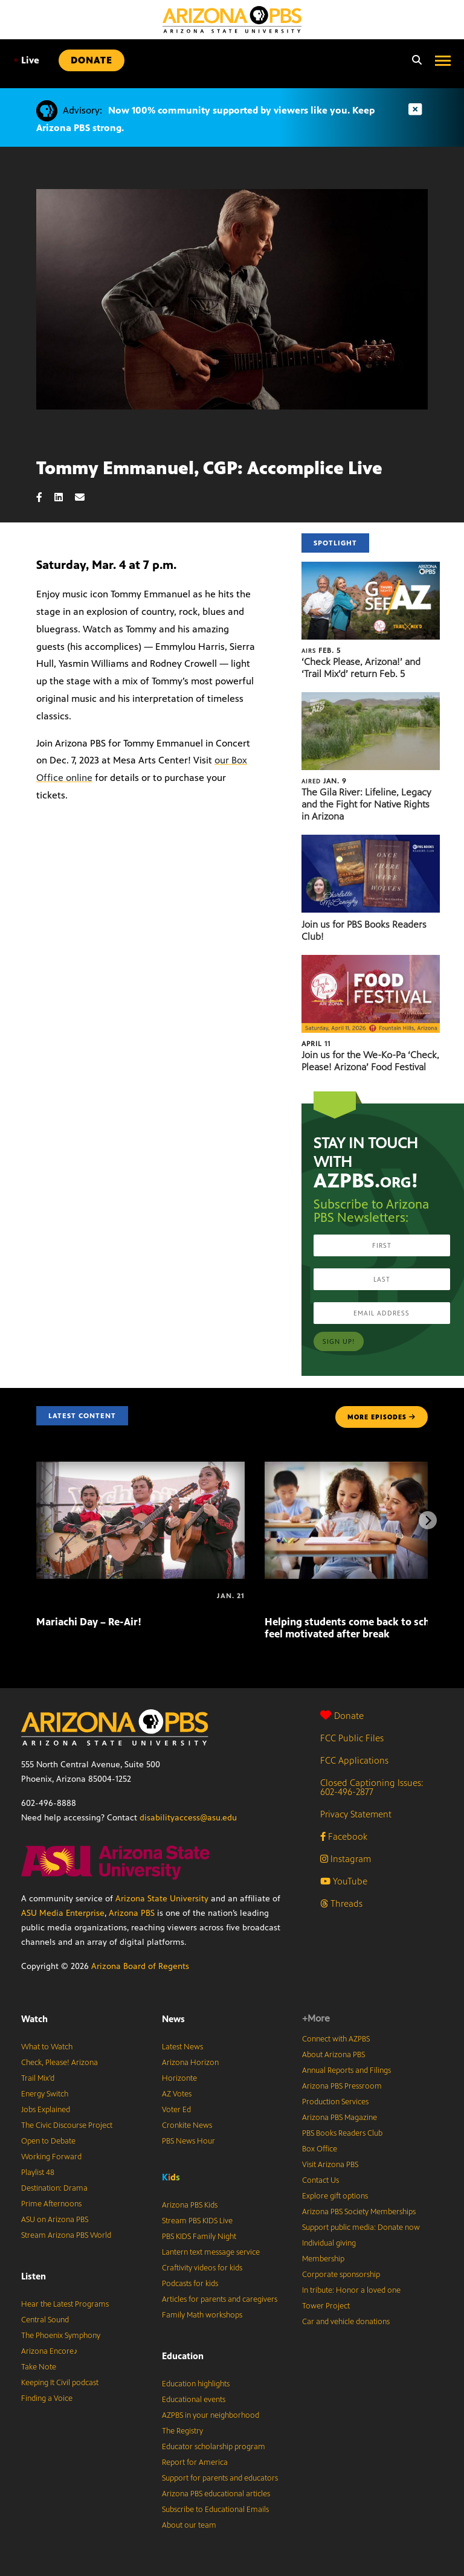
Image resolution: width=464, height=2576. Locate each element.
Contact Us (320, 2180)
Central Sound (45, 2320)
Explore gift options (335, 2196)
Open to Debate (48, 2141)
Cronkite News (187, 2125)
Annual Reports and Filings (346, 2070)
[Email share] (86, 497)
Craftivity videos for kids (202, 2268)
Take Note (38, 2367)
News (173, 2019)
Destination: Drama (54, 2188)
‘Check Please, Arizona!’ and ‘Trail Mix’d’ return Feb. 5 (360, 667)
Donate (342, 1715)
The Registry (182, 2431)
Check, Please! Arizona (59, 2062)
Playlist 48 (37, 2172)
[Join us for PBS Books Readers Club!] (370, 841)
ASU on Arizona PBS (54, 2219)
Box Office (319, 2149)
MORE (381, 1417)
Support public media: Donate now (361, 2227)
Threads (341, 1903)
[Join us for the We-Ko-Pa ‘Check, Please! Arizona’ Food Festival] (370, 961)
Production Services (335, 2102)
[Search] (414, 60)
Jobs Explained (45, 2110)
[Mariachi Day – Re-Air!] (140, 1468)
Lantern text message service (211, 2252)
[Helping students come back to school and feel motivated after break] (266, 1596)
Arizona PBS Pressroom (342, 2086)
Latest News (182, 2047)
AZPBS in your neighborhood (210, 2415)
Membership (323, 2259)
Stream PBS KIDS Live (197, 2221)
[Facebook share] (45, 497)
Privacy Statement (356, 1814)
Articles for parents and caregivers (219, 2299)
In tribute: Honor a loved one (351, 2290)
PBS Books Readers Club (342, 2133)
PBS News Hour (188, 2141)
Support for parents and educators (220, 2478)
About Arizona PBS (333, 2055)
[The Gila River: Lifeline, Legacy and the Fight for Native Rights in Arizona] (370, 698)
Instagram (345, 1859)
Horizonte (179, 2078)
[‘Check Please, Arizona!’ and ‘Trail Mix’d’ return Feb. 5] (370, 568)
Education (183, 2356)
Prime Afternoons (51, 2204)
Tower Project (326, 2306)
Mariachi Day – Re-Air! (88, 1622)
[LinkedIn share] (64, 497)
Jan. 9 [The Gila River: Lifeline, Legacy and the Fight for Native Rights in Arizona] (324, 781)
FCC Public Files (352, 1738)
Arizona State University (161, 1898)
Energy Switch (44, 2094)
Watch (34, 2019)
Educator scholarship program (213, 2447)
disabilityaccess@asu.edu (188, 1818)
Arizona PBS (132, 1913)
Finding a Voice (46, 2398)
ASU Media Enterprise (63, 1913)
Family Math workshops (202, 2315)
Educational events (193, 2399)
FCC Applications (354, 1760)
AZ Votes (177, 2094)
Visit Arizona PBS (330, 2165)
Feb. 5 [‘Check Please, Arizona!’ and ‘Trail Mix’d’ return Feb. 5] (321, 650)
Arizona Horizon (190, 2062)
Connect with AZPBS (336, 2039)
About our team (189, 2525)
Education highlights (196, 2384)
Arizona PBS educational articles (216, 2494)
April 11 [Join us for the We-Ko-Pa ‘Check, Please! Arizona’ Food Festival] (315, 1043)
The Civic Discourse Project (66, 2125)
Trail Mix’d (37, 2078)
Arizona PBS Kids (190, 2205)
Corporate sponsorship (341, 2274)
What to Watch (46, 2047)
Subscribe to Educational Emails (215, 2509)
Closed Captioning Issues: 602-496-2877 (372, 1787)
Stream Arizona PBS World (66, 2235)
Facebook (343, 1836)
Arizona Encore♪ (49, 2351)
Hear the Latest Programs (65, 2304)
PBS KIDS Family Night (199, 2236)
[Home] (232, 19)
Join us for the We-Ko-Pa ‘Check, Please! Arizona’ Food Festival (370, 1061)
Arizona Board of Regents (140, 1966)
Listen (33, 2276)
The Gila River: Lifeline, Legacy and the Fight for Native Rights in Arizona (366, 804)
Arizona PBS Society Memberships (359, 2212)
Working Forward (51, 2157)
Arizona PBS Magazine (339, 2117)
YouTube (343, 1881)
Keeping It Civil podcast (59, 2383)
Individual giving (329, 2243)
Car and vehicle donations (346, 2322)
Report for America (195, 2462)
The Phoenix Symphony (60, 2335)
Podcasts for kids (190, 2284)
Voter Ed (176, 2110)
